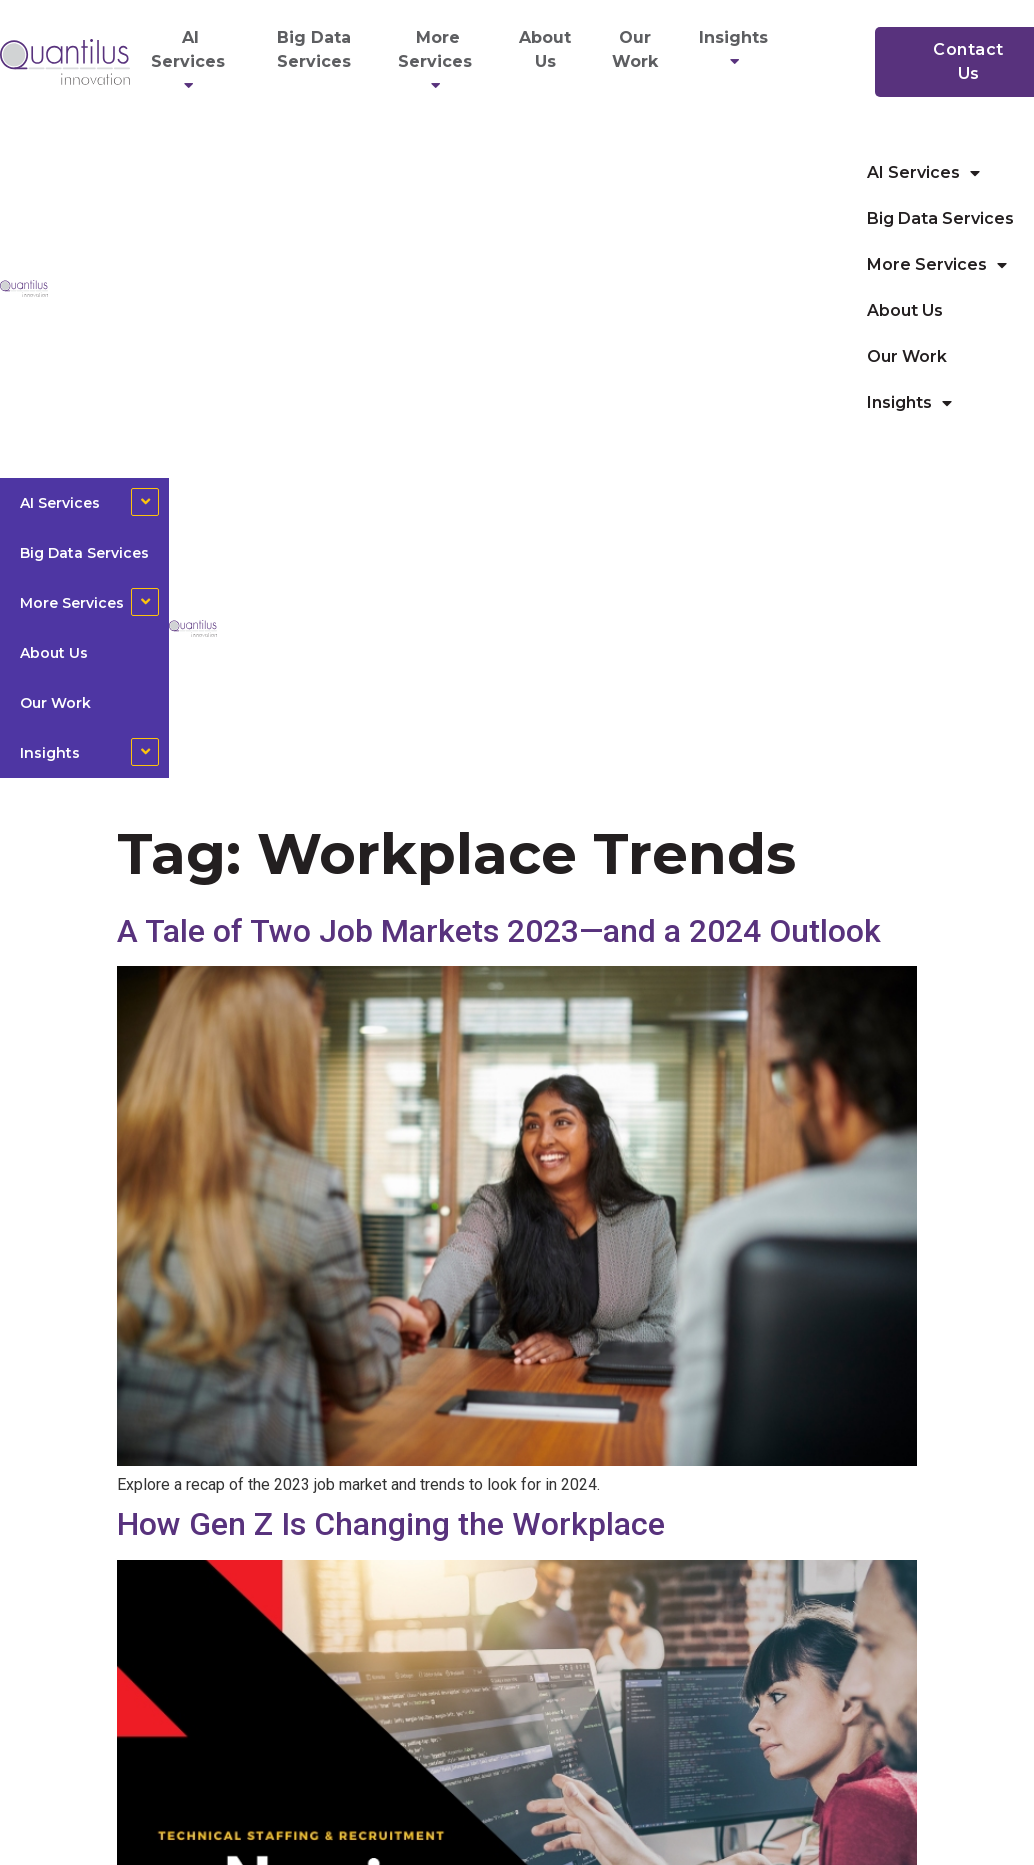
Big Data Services (314, 49)
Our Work (635, 49)
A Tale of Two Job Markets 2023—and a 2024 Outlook (499, 931)
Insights (736, 49)
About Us (545, 49)
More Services (438, 62)
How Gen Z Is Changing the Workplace (391, 1524)
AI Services (191, 62)
